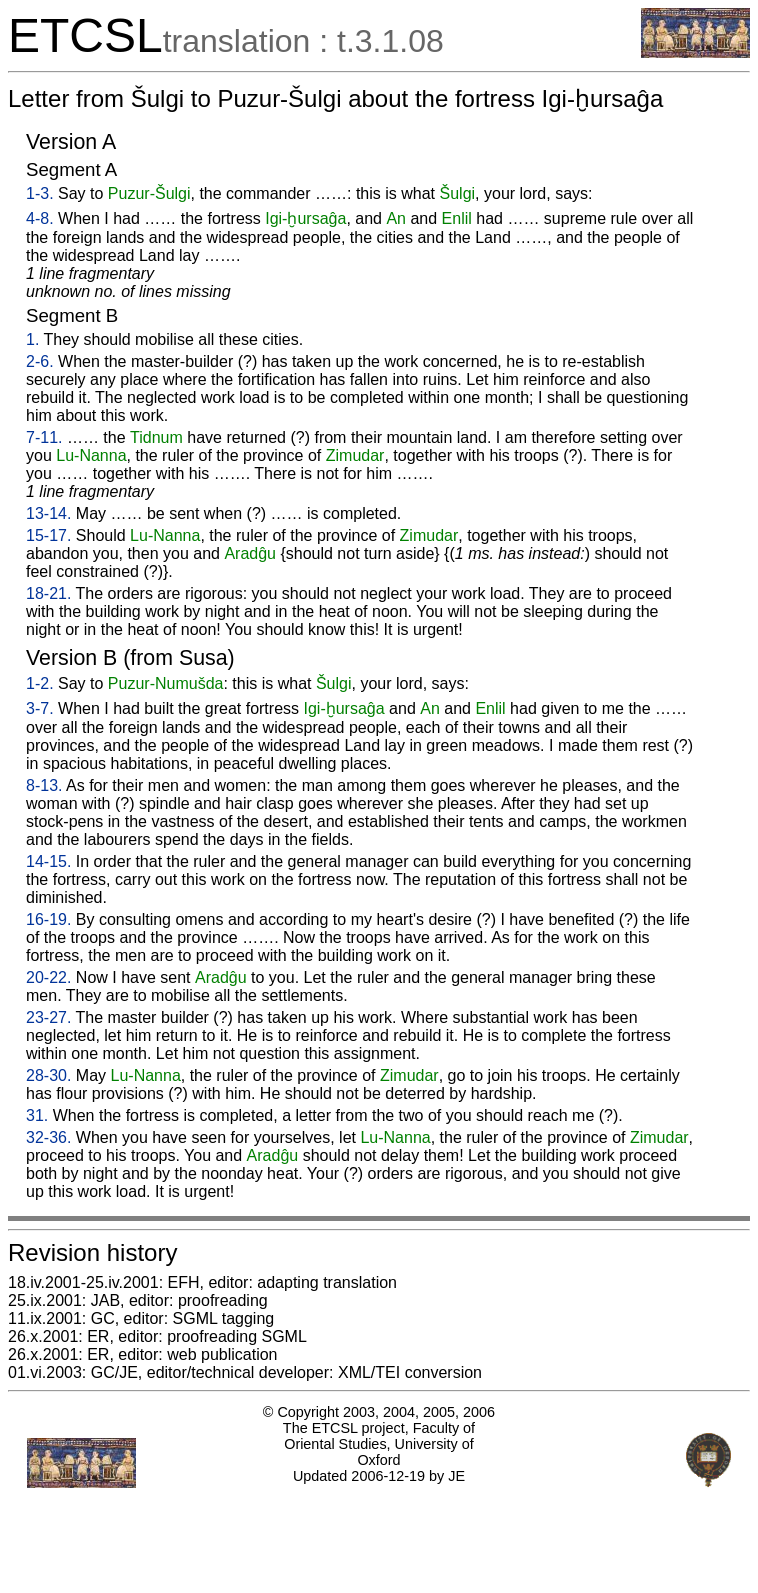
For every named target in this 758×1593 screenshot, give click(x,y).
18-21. (48, 593)
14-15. (48, 861)
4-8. (40, 218)
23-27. (48, 1017)
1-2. (40, 683)
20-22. (48, 977)
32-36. (48, 1137)
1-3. (40, 193)
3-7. (40, 708)
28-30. (48, 1075)
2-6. (40, 361)
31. (37, 1115)
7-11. (44, 437)
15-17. (48, 535)
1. (32, 339)
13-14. (48, 513)
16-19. (48, 919)
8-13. (44, 785)
